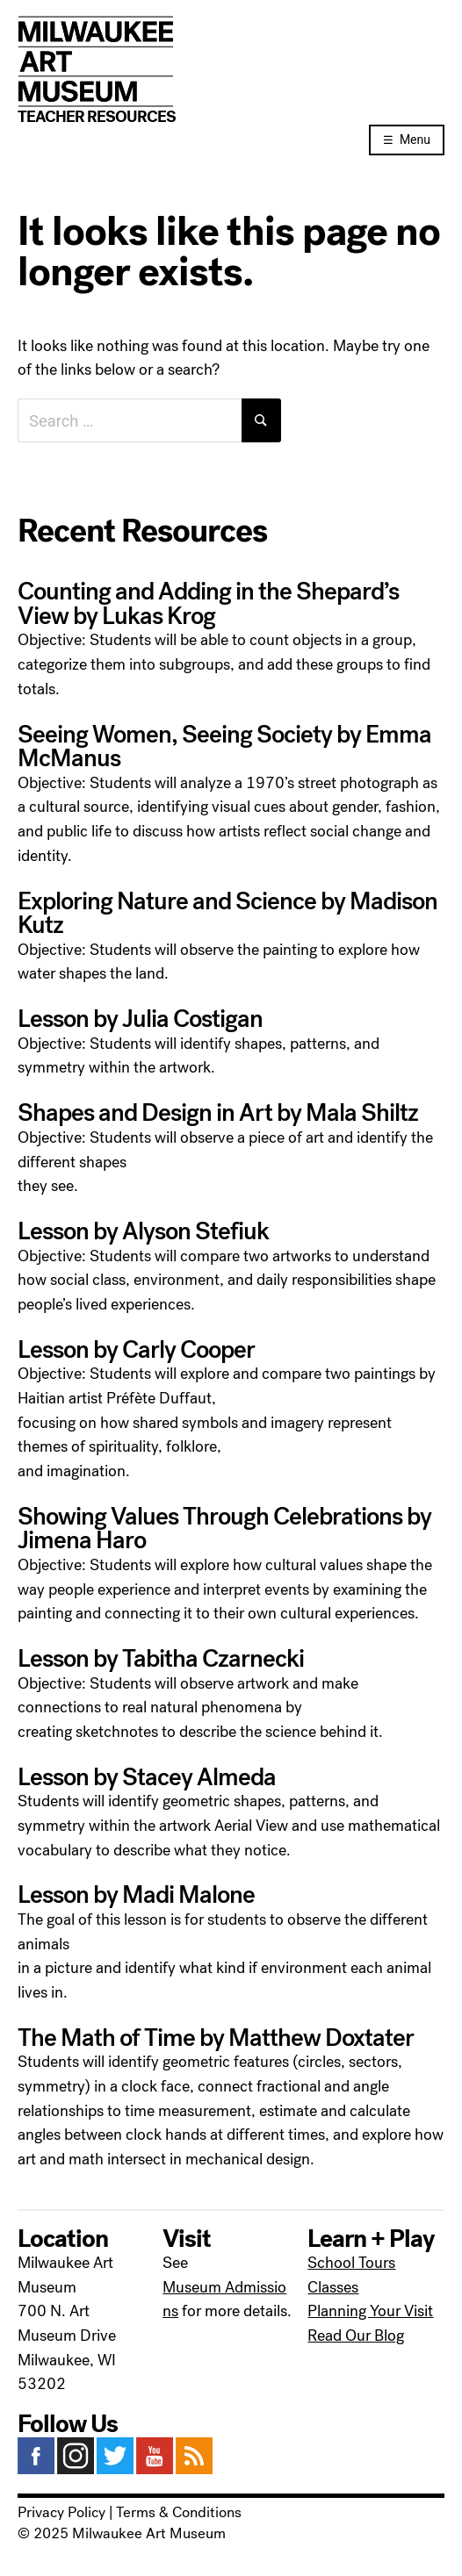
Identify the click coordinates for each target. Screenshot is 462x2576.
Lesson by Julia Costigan (140, 1019)
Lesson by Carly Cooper (136, 1350)
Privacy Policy (61, 2512)
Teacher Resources (97, 116)
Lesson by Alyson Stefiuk (143, 1231)
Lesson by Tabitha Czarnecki (161, 1659)
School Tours (351, 2262)
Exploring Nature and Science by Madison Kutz (227, 914)
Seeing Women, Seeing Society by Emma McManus (224, 747)
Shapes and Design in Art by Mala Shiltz (218, 1113)
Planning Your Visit (370, 2310)
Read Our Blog (355, 2335)
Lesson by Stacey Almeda (147, 1777)
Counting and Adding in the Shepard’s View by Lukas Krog (208, 604)
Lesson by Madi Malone (136, 1895)
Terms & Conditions (179, 2512)
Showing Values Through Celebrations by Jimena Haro (224, 1529)
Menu (415, 140)
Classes (332, 2287)
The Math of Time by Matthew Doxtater (216, 2038)
